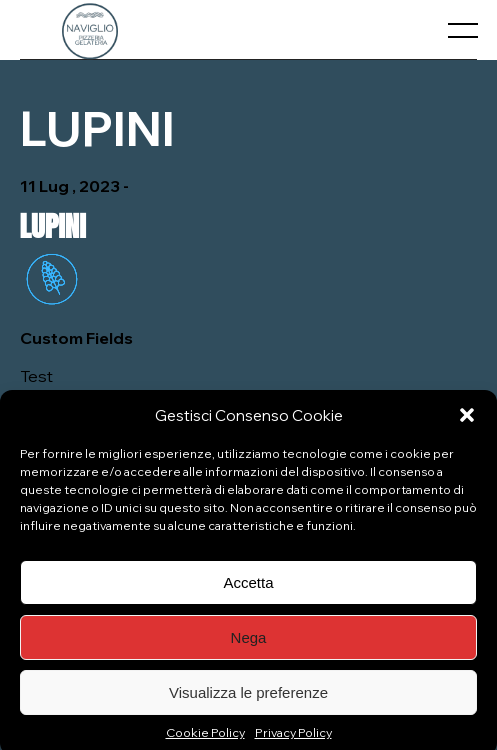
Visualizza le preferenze (248, 697)
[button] (467, 421)
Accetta (248, 587)
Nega (249, 642)
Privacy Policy (293, 738)
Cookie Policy (205, 738)
